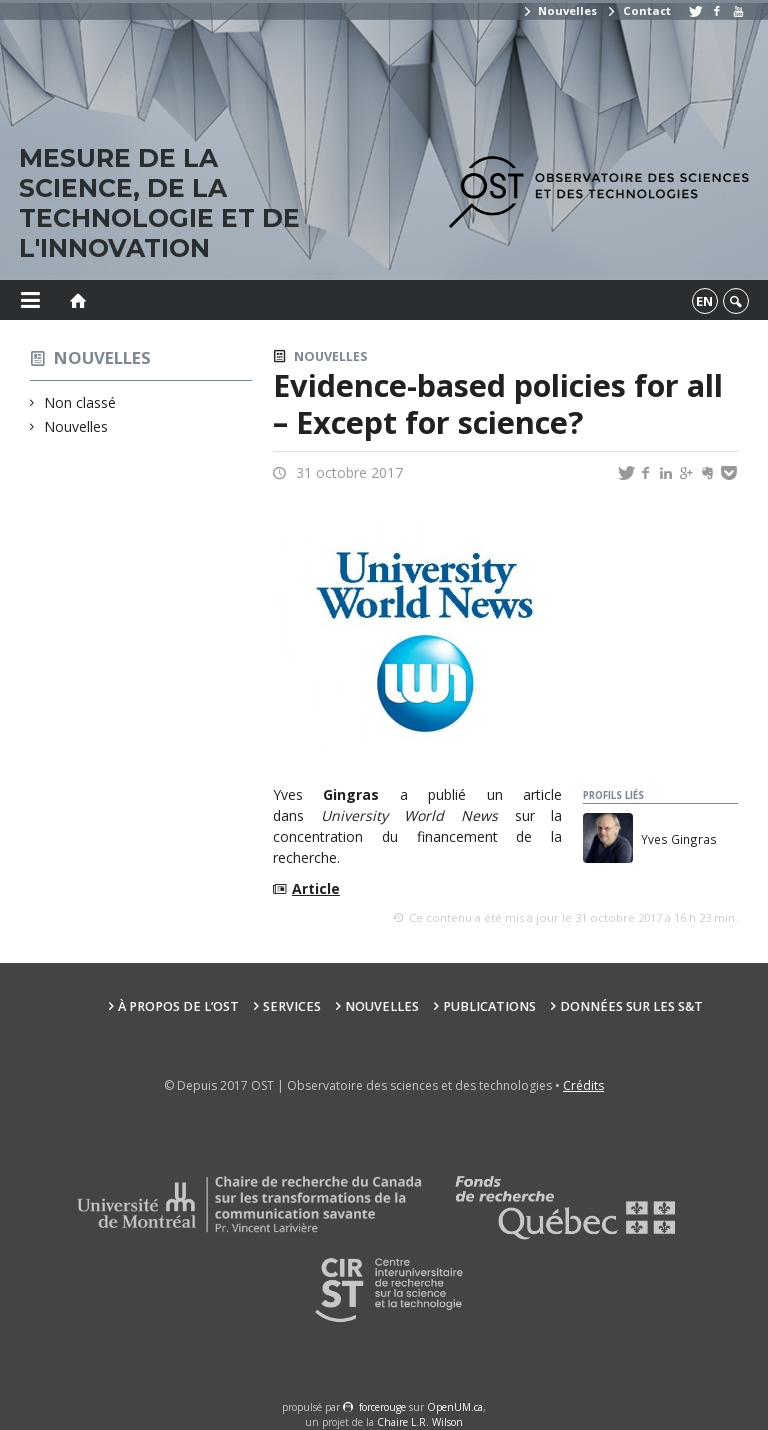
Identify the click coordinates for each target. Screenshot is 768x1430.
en (704, 301)
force (382, 1407)
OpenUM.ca (455, 1407)
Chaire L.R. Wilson (420, 1422)
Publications (489, 1006)
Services (292, 1006)
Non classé (80, 402)
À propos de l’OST (178, 1006)
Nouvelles (559, 10)
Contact (638, 10)
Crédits (583, 1085)
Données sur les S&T (631, 1006)
